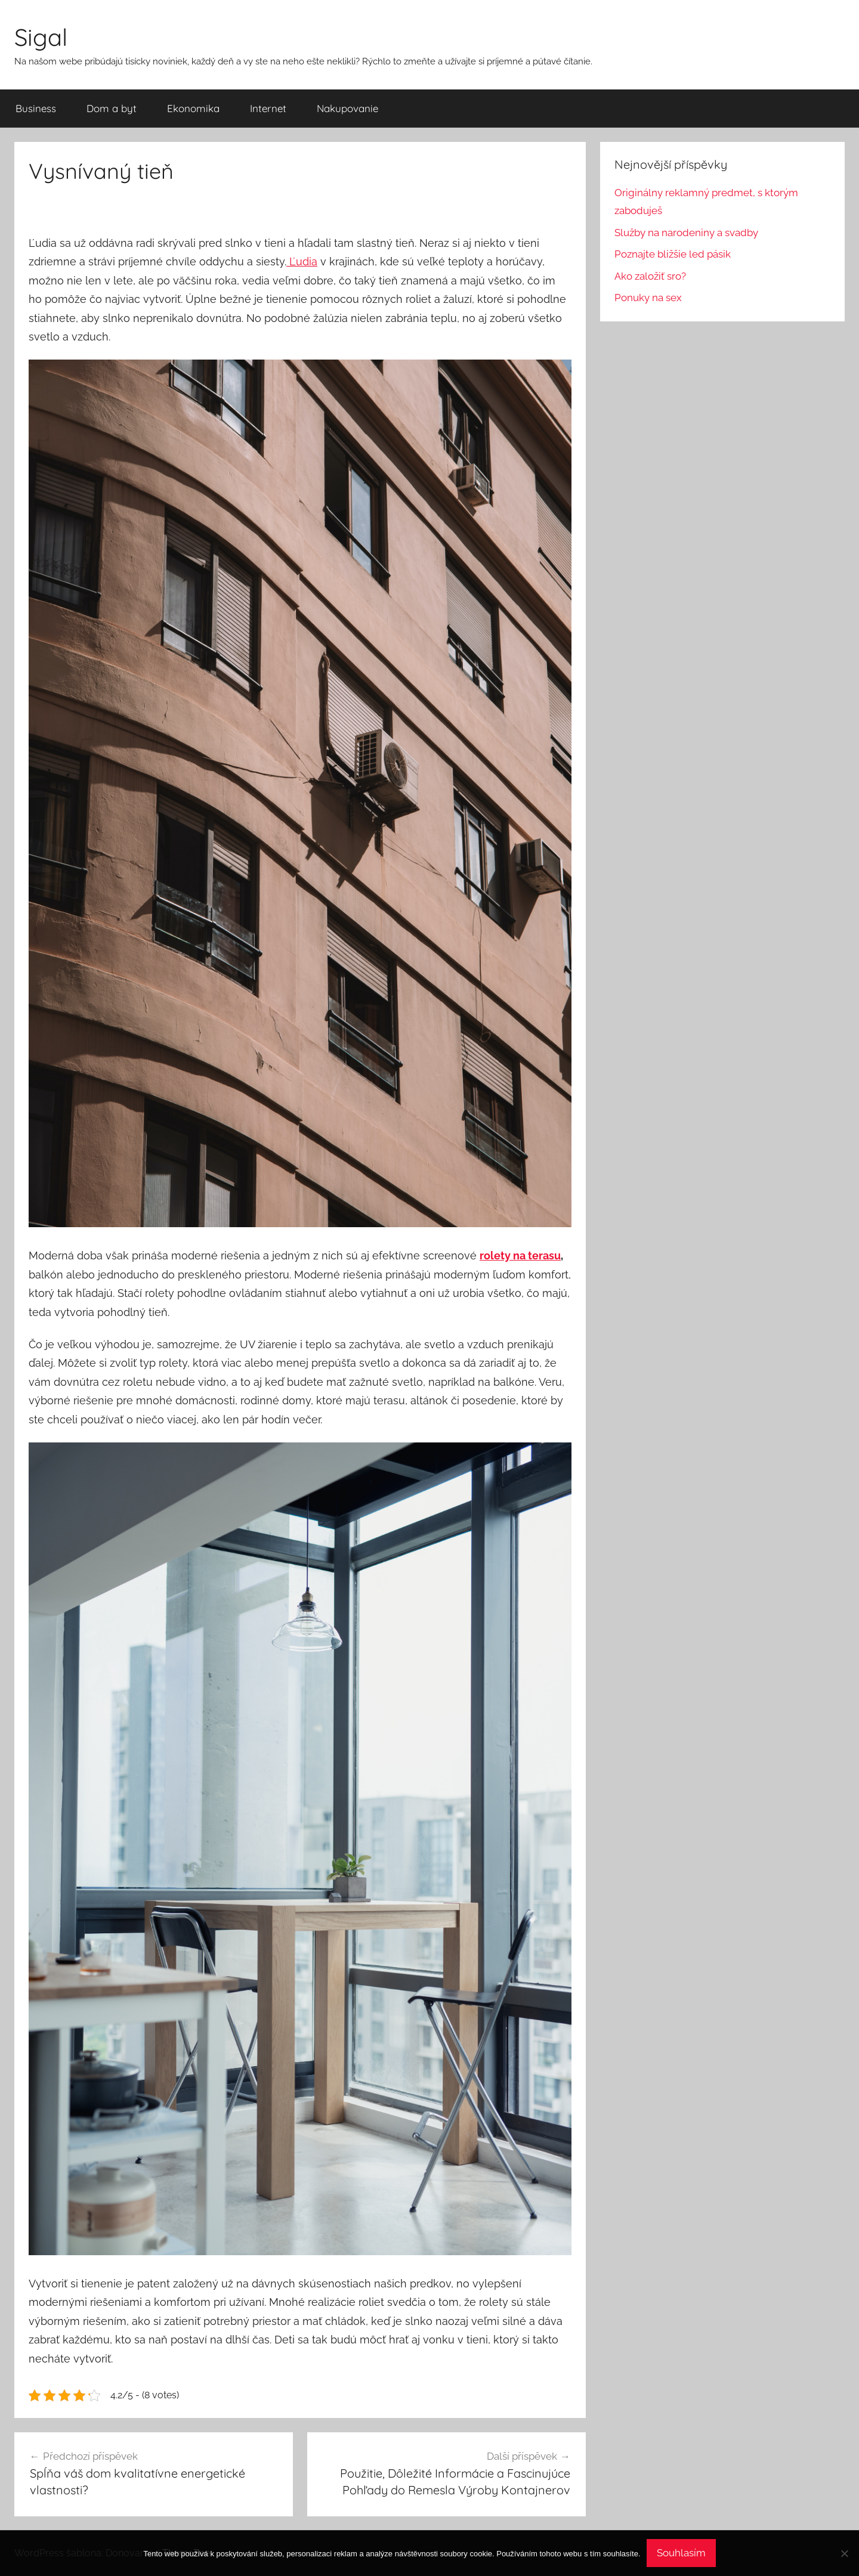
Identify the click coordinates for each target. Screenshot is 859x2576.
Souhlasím (681, 2553)
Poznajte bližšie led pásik (672, 254)
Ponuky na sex (648, 298)
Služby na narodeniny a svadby (686, 233)
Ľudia (301, 261)
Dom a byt (111, 108)
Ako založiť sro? (650, 276)
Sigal (40, 37)
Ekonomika (193, 108)
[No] (844, 2553)
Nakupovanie (347, 108)
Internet (268, 108)
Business (36, 108)
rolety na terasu (520, 1255)
